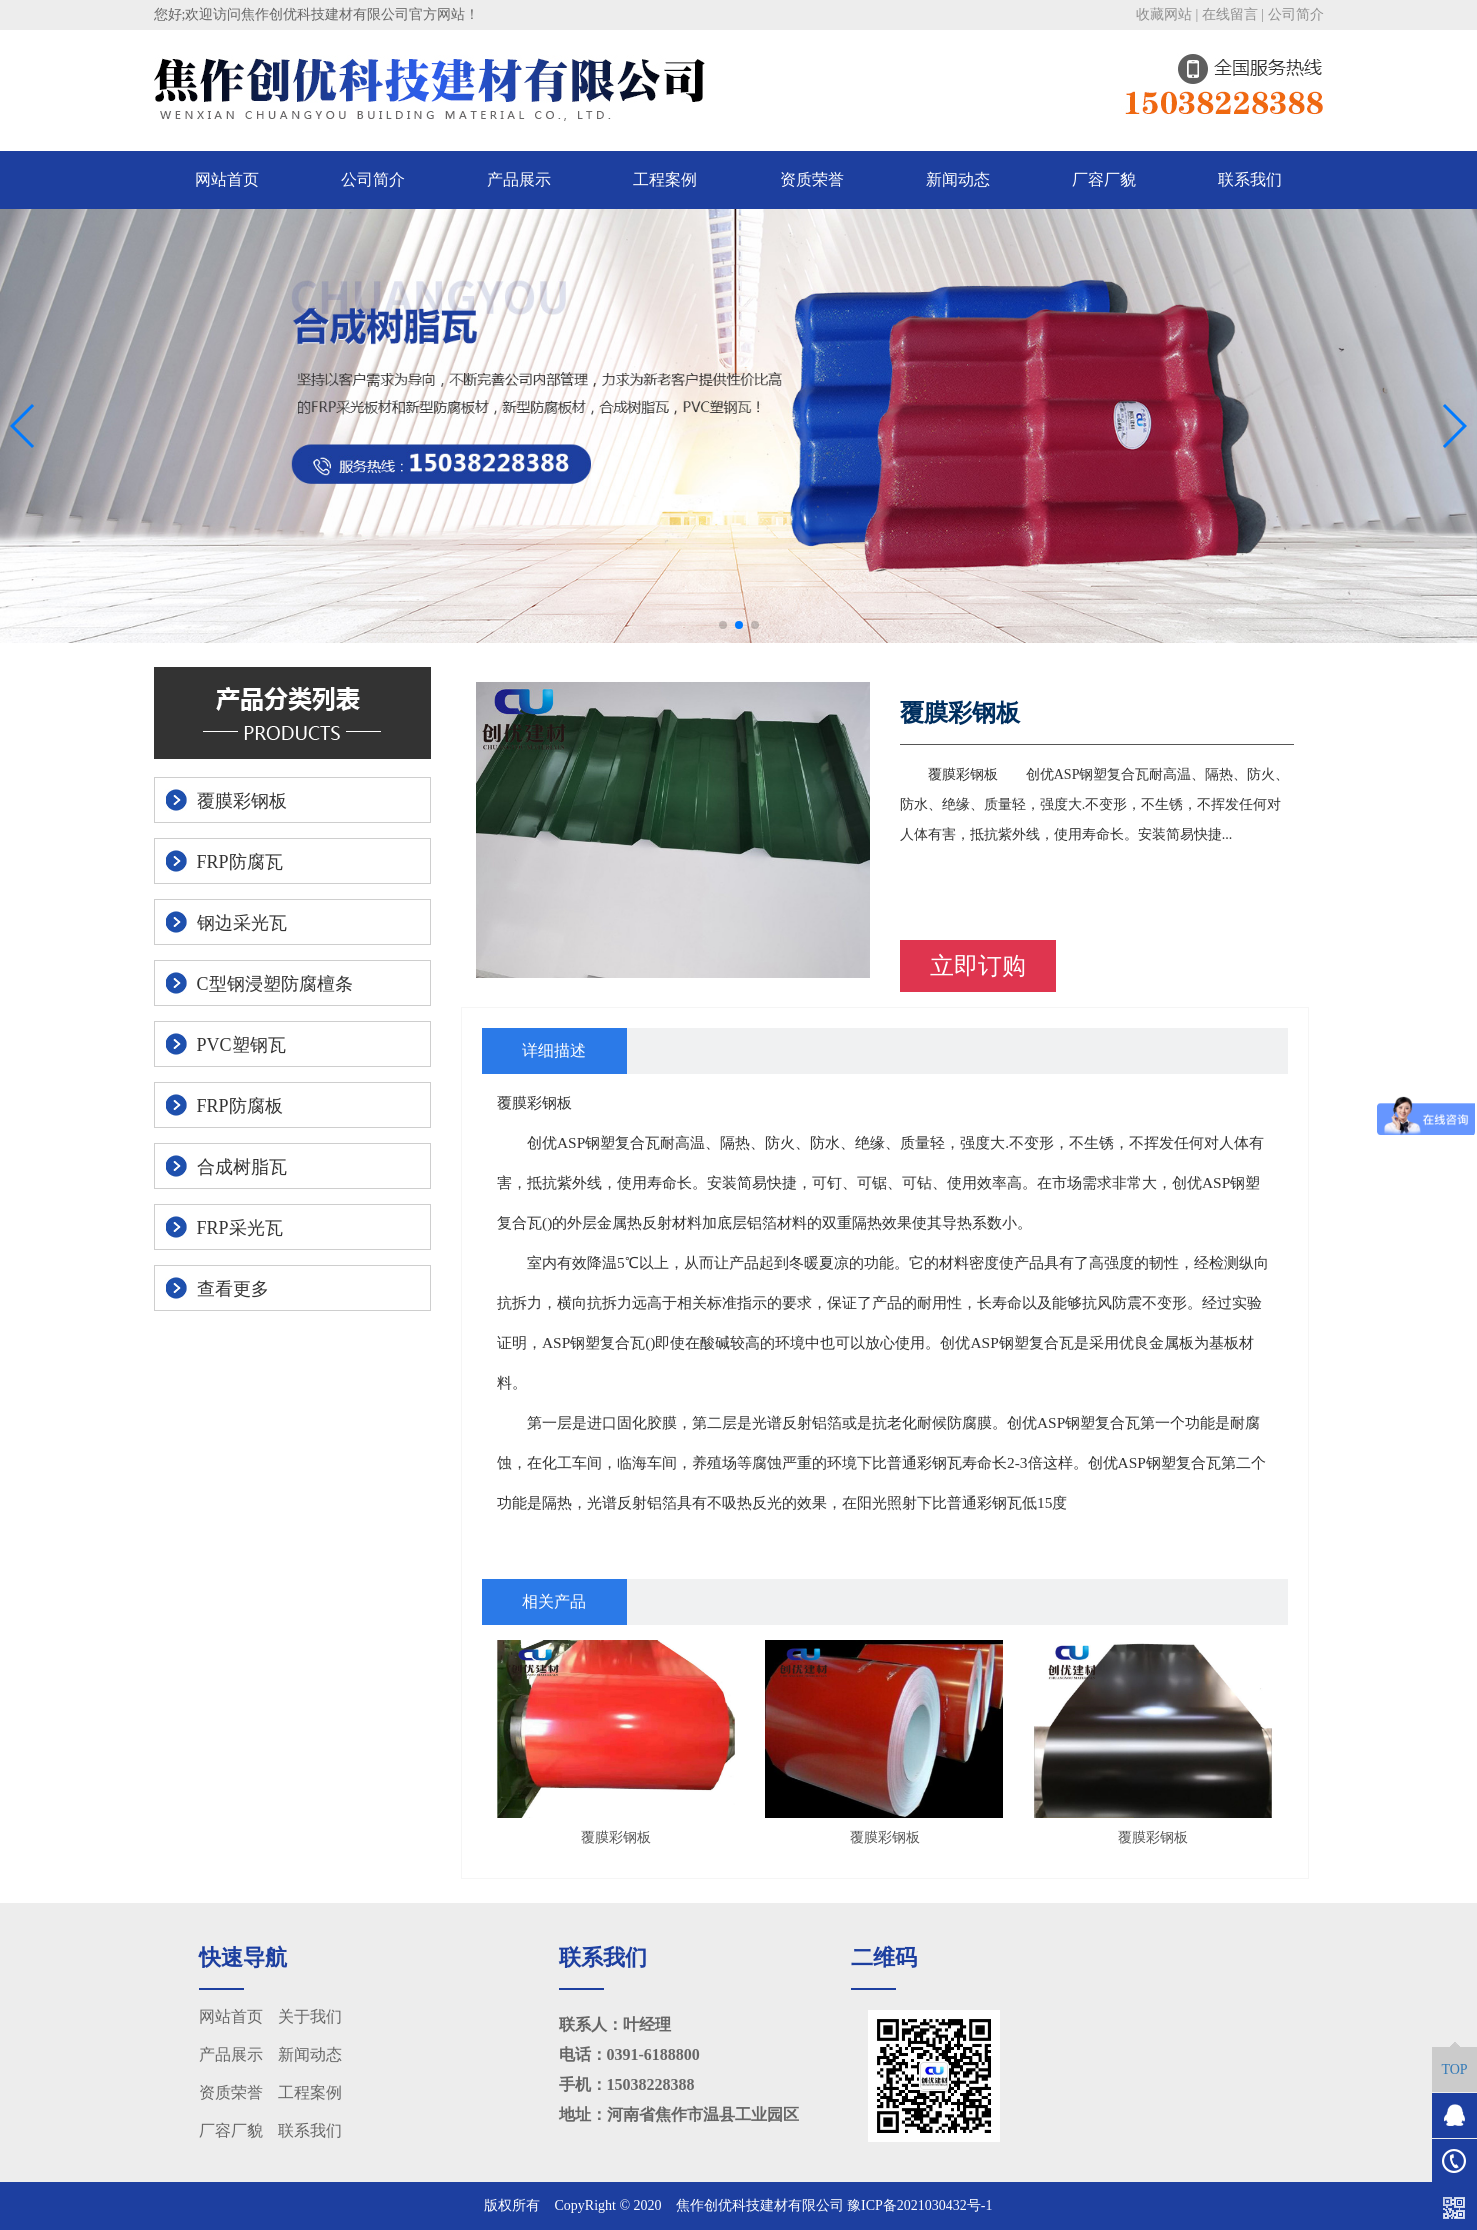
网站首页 (227, 179)
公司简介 (1296, 14)
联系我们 (1250, 179)
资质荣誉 (812, 179)
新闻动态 (958, 179)
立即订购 (978, 966)
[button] (723, 625)
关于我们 (310, 2016)
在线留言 (1230, 14)
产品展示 (519, 179)
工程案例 (665, 179)
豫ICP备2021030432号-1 (919, 2205)
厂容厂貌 (1104, 179)
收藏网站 (1164, 14)
